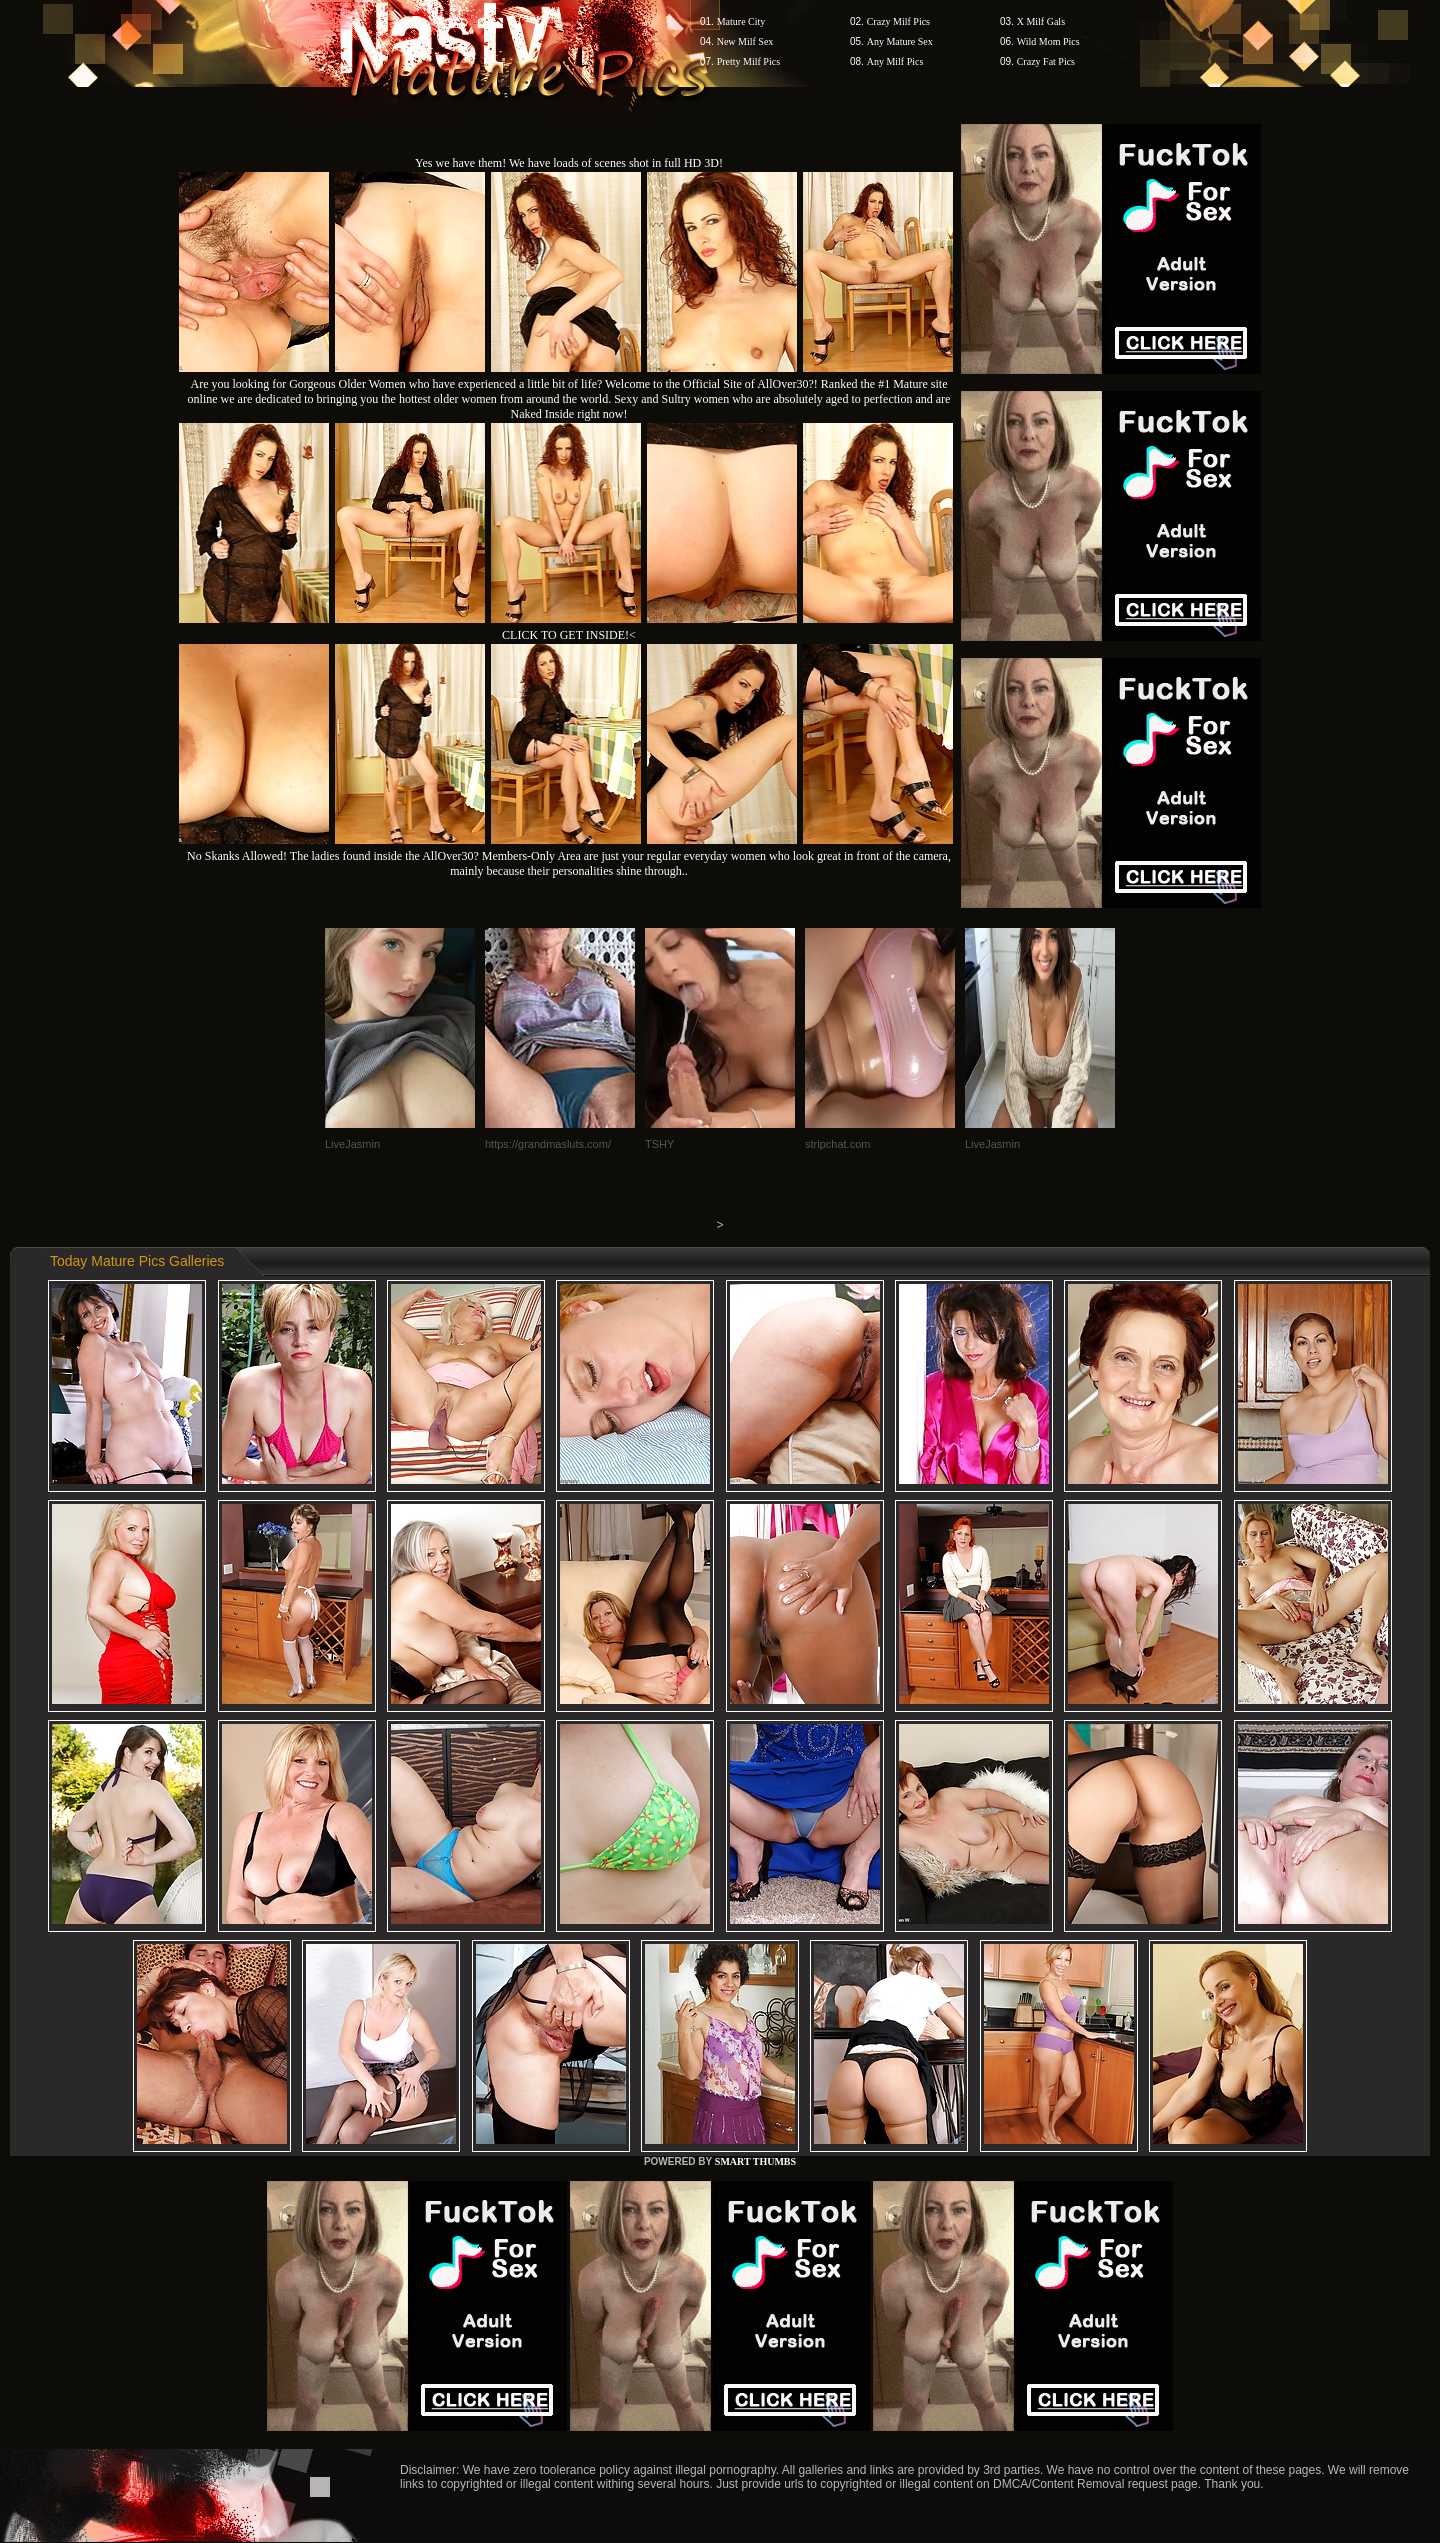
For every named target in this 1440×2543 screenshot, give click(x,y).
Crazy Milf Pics (898, 21)
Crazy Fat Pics (1046, 61)
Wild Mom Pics (1048, 41)
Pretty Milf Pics (748, 61)
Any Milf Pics (895, 61)
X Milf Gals (1041, 21)
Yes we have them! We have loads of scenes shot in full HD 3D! (569, 163)
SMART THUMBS (755, 2161)
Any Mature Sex (900, 41)
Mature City (741, 21)
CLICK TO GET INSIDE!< (569, 635)
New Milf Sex (745, 41)
